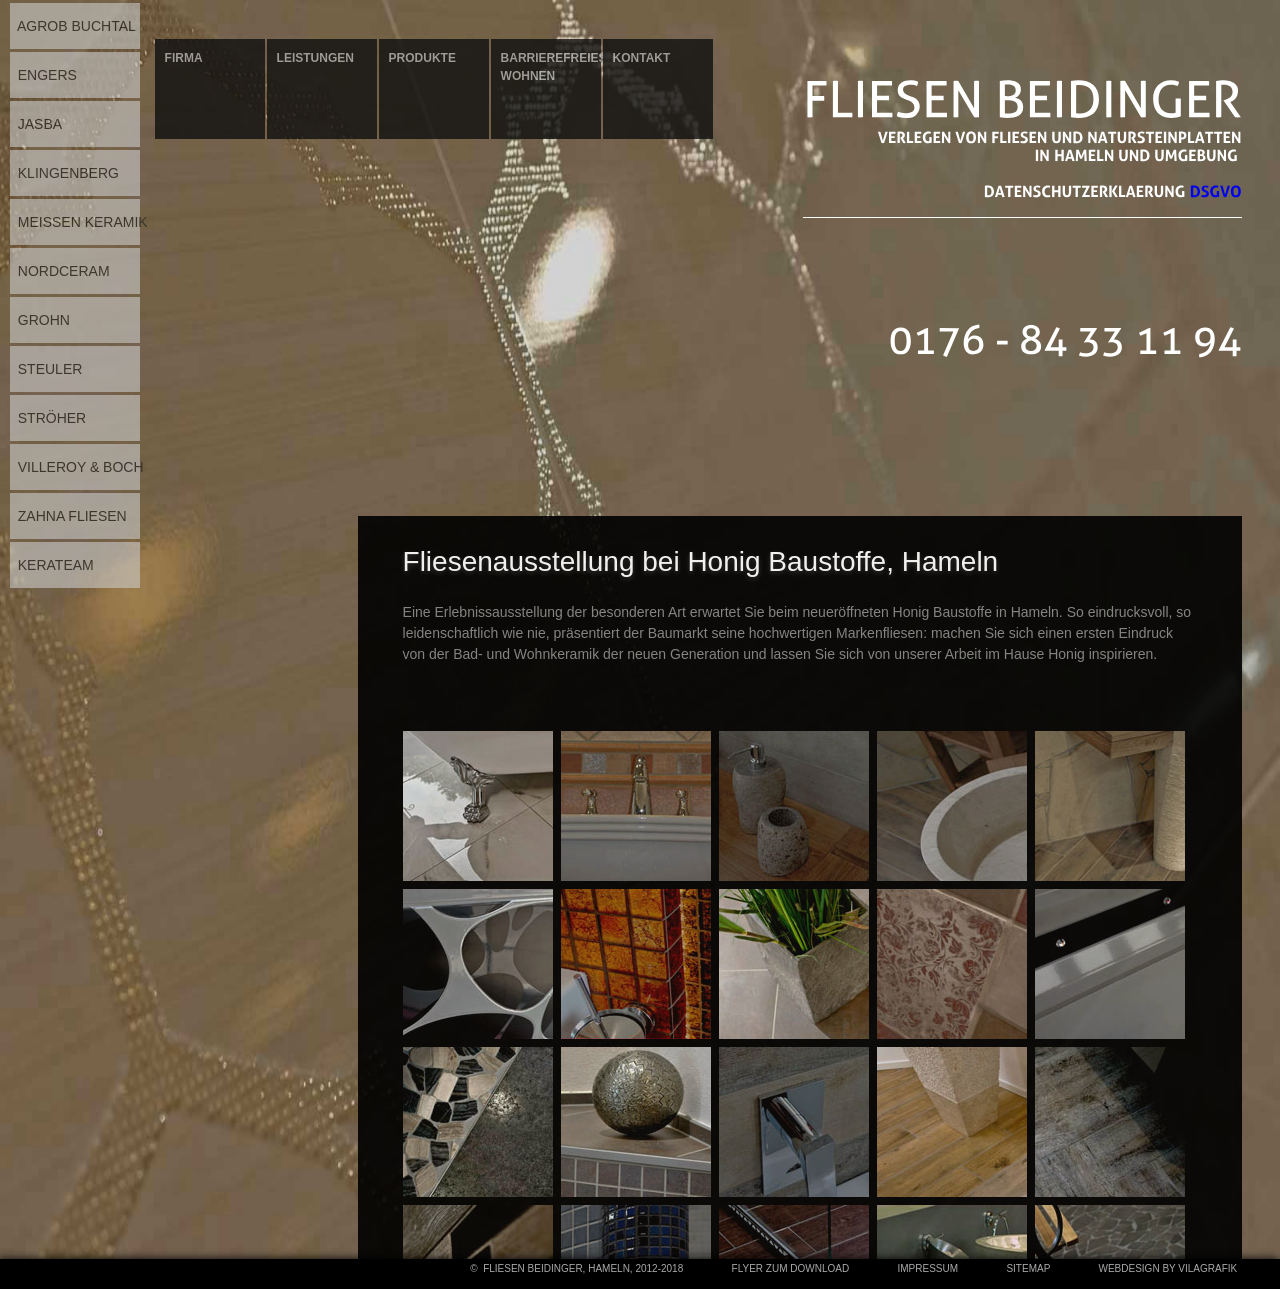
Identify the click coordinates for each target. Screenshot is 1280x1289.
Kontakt (642, 58)
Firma (184, 58)
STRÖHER (48, 418)
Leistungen (315, 58)
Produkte (422, 58)
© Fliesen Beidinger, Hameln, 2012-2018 (576, 1268)
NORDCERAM (60, 271)
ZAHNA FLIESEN (68, 516)
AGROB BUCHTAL (73, 26)
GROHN (40, 320)
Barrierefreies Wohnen (551, 67)
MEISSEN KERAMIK (79, 222)
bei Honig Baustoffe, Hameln (816, 561)
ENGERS (43, 75)
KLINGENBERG (64, 173)
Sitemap (1028, 1268)
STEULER (46, 369)
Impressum (928, 1268)
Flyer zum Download (790, 1268)
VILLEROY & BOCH (77, 467)
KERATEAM (52, 565)
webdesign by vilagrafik (1168, 1268)
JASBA (36, 124)
